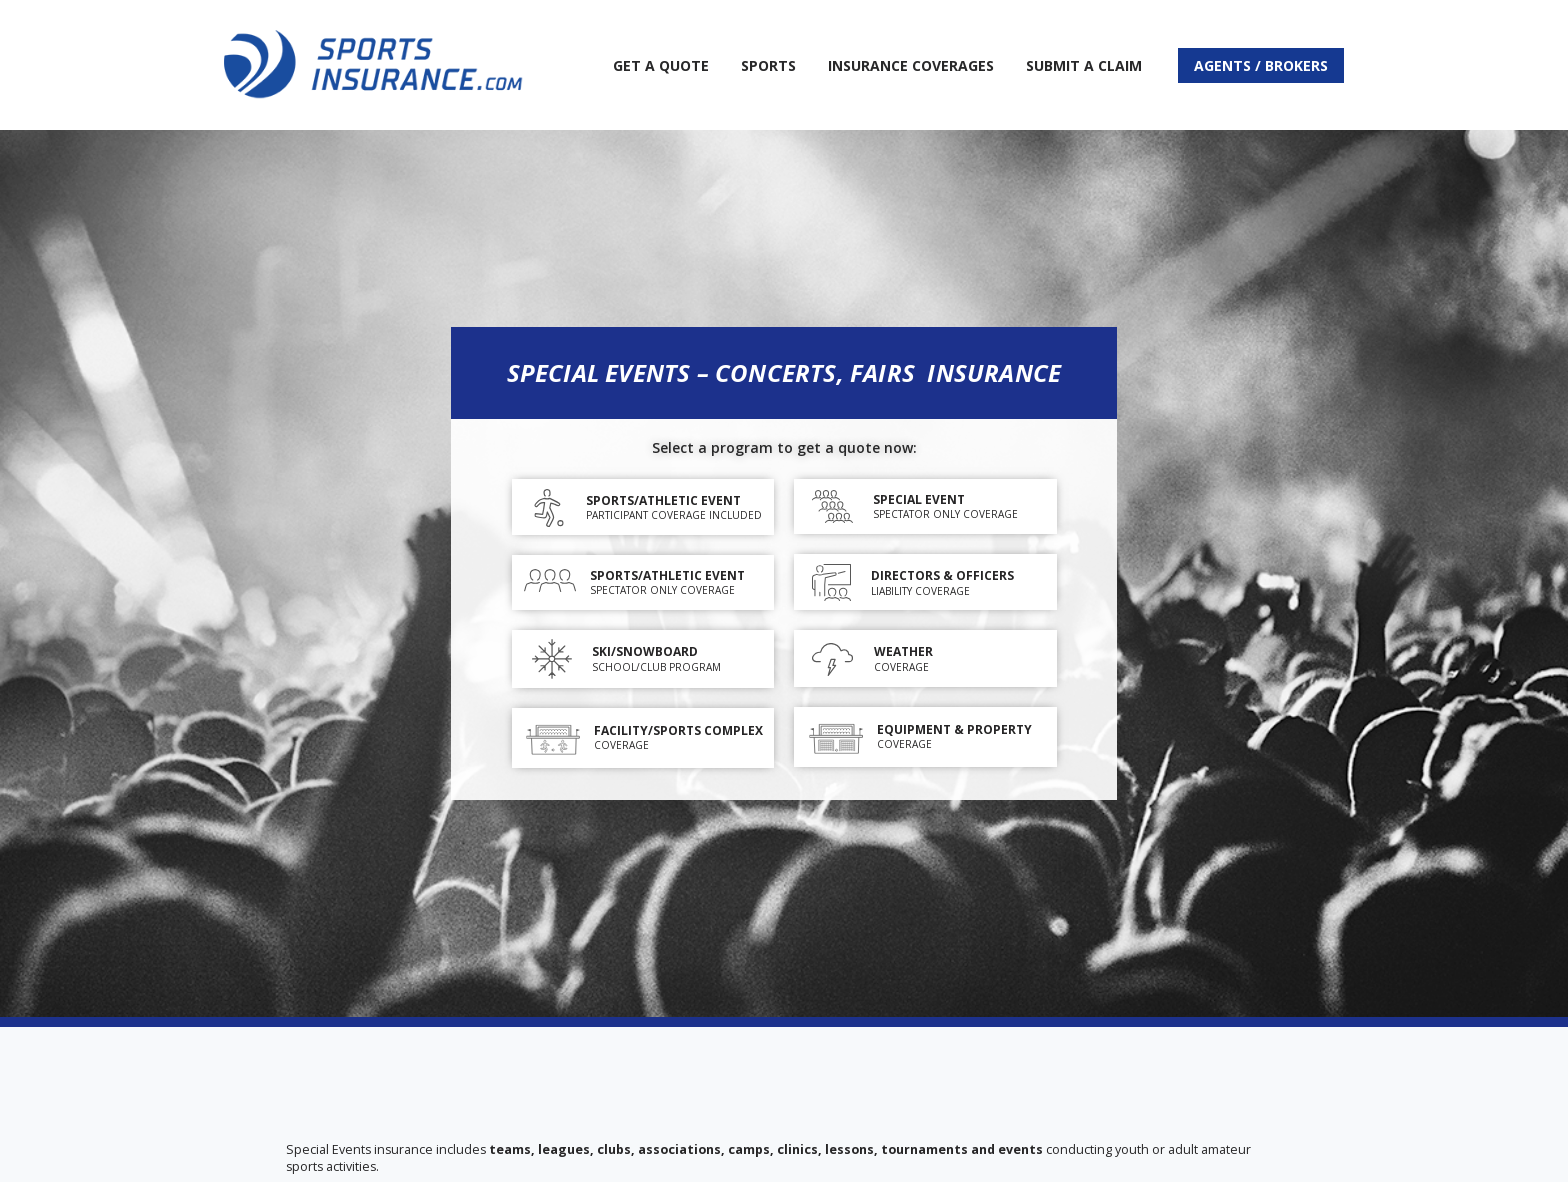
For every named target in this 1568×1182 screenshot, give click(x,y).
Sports (768, 65)
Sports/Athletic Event (663, 500)
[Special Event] (832, 506)
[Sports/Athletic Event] (549, 508)
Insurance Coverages (911, 65)
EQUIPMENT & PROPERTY (954, 729)
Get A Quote (661, 65)
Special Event (919, 499)
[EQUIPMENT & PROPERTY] (836, 737)
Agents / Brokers (1261, 65)
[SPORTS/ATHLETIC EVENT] (550, 583)
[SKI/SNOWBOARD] (552, 659)
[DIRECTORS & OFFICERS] (831, 583)
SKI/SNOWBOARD (645, 651)
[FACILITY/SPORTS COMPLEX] (553, 738)
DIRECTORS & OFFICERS (942, 575)
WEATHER (903, 651)
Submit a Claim (1084, 65)
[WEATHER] (832, 659)
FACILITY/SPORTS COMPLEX (678, 730)
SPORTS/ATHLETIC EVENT (667, 575)
